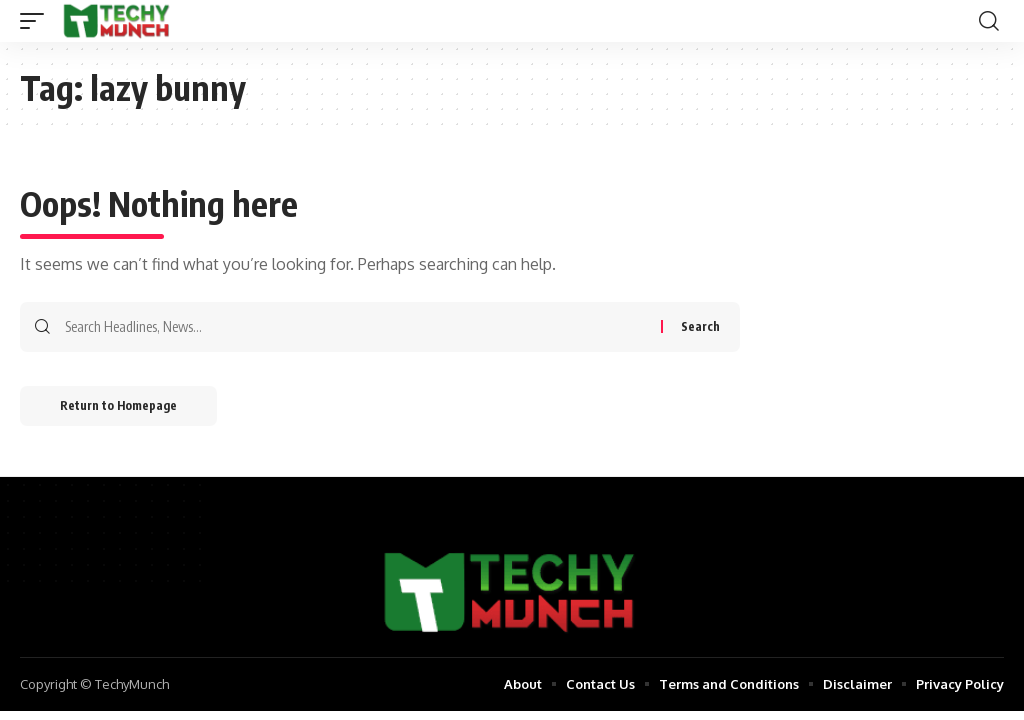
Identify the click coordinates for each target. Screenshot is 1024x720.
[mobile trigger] (37, 21)
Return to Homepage (118, 405)
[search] (989, 21)
